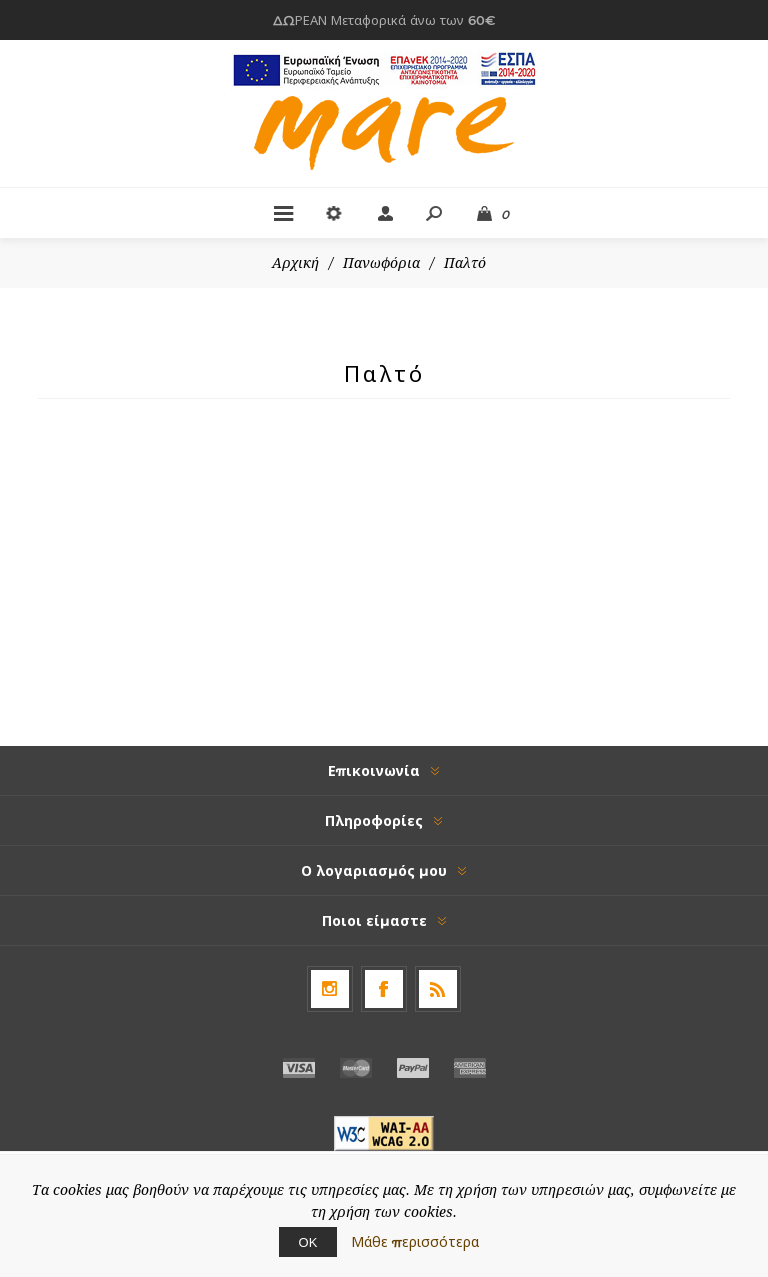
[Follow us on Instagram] (330, 989)
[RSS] (438, 989)
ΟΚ (308, 1242)
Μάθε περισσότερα (415, 1242)
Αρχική (295, 263)
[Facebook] (384, 989)
